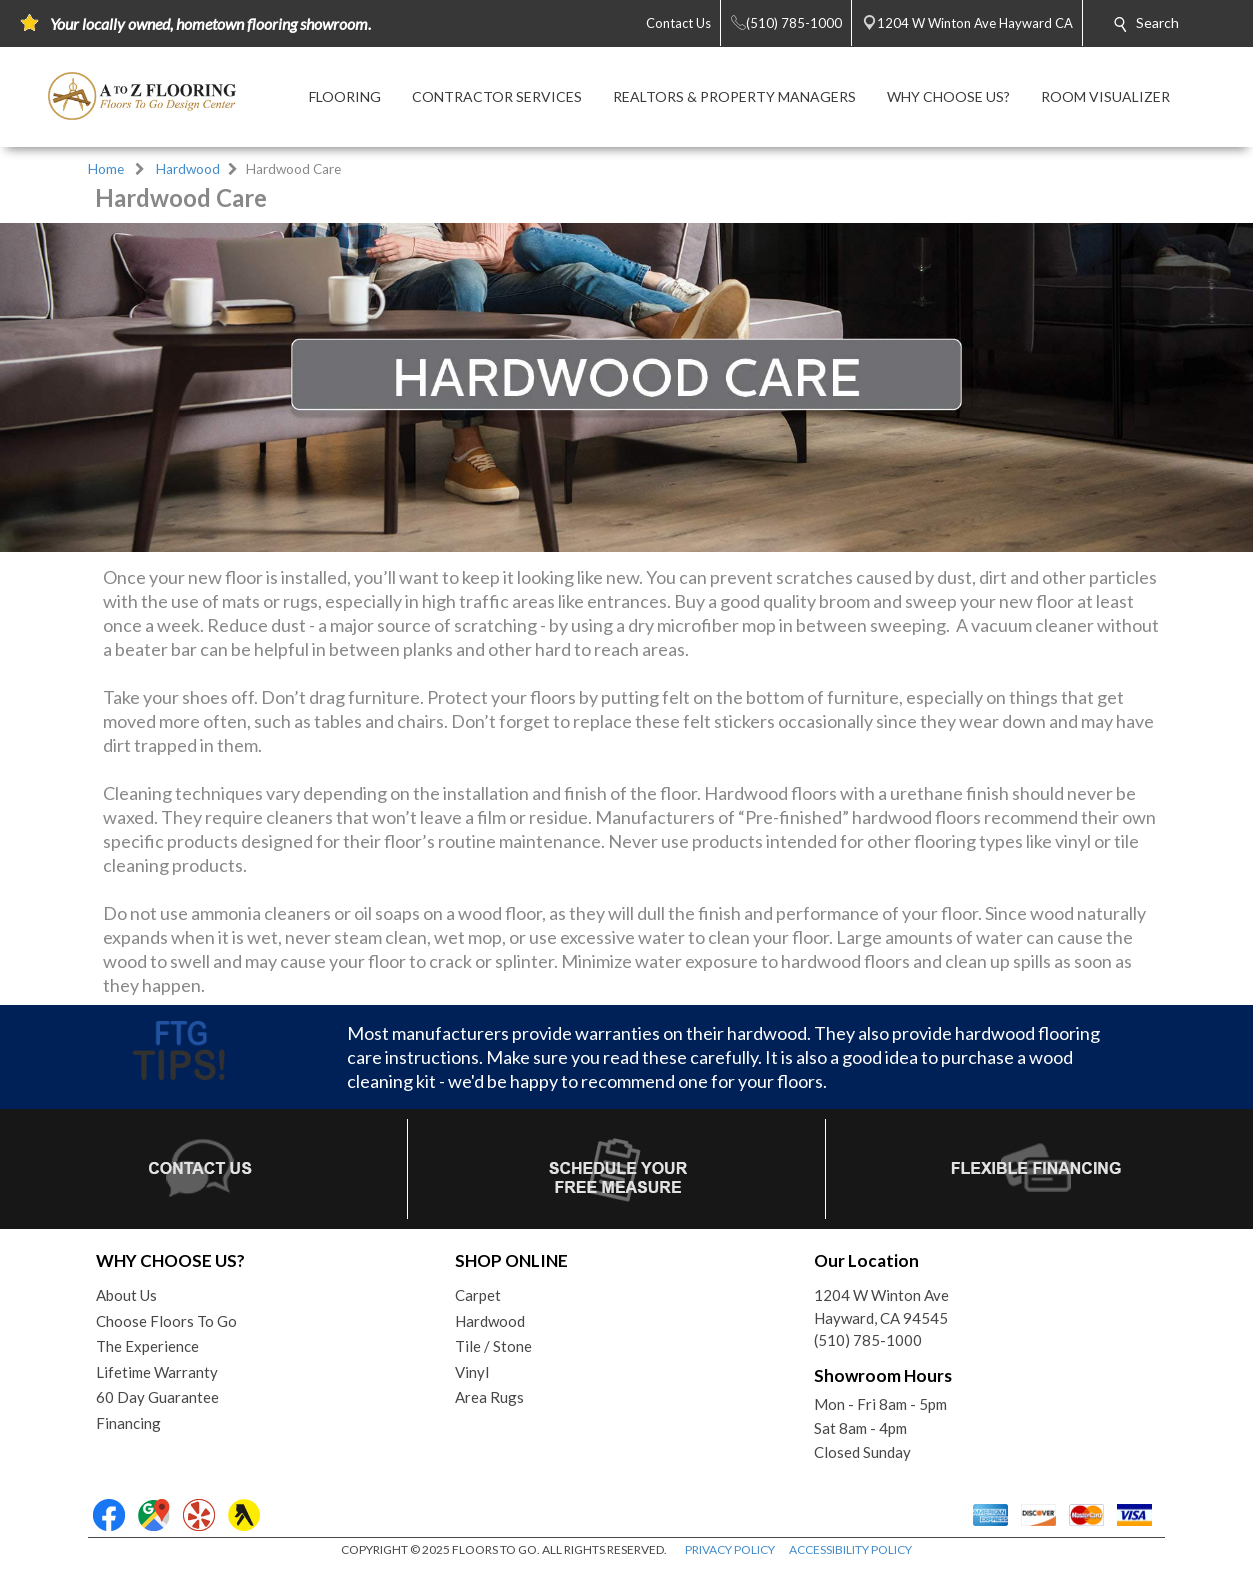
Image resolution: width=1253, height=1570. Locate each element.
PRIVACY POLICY (730, 1549)
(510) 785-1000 (868, 1340)
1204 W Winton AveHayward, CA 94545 (881, 1306)
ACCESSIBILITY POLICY (850, 1549)
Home (106, 169)
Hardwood (188, 169)
